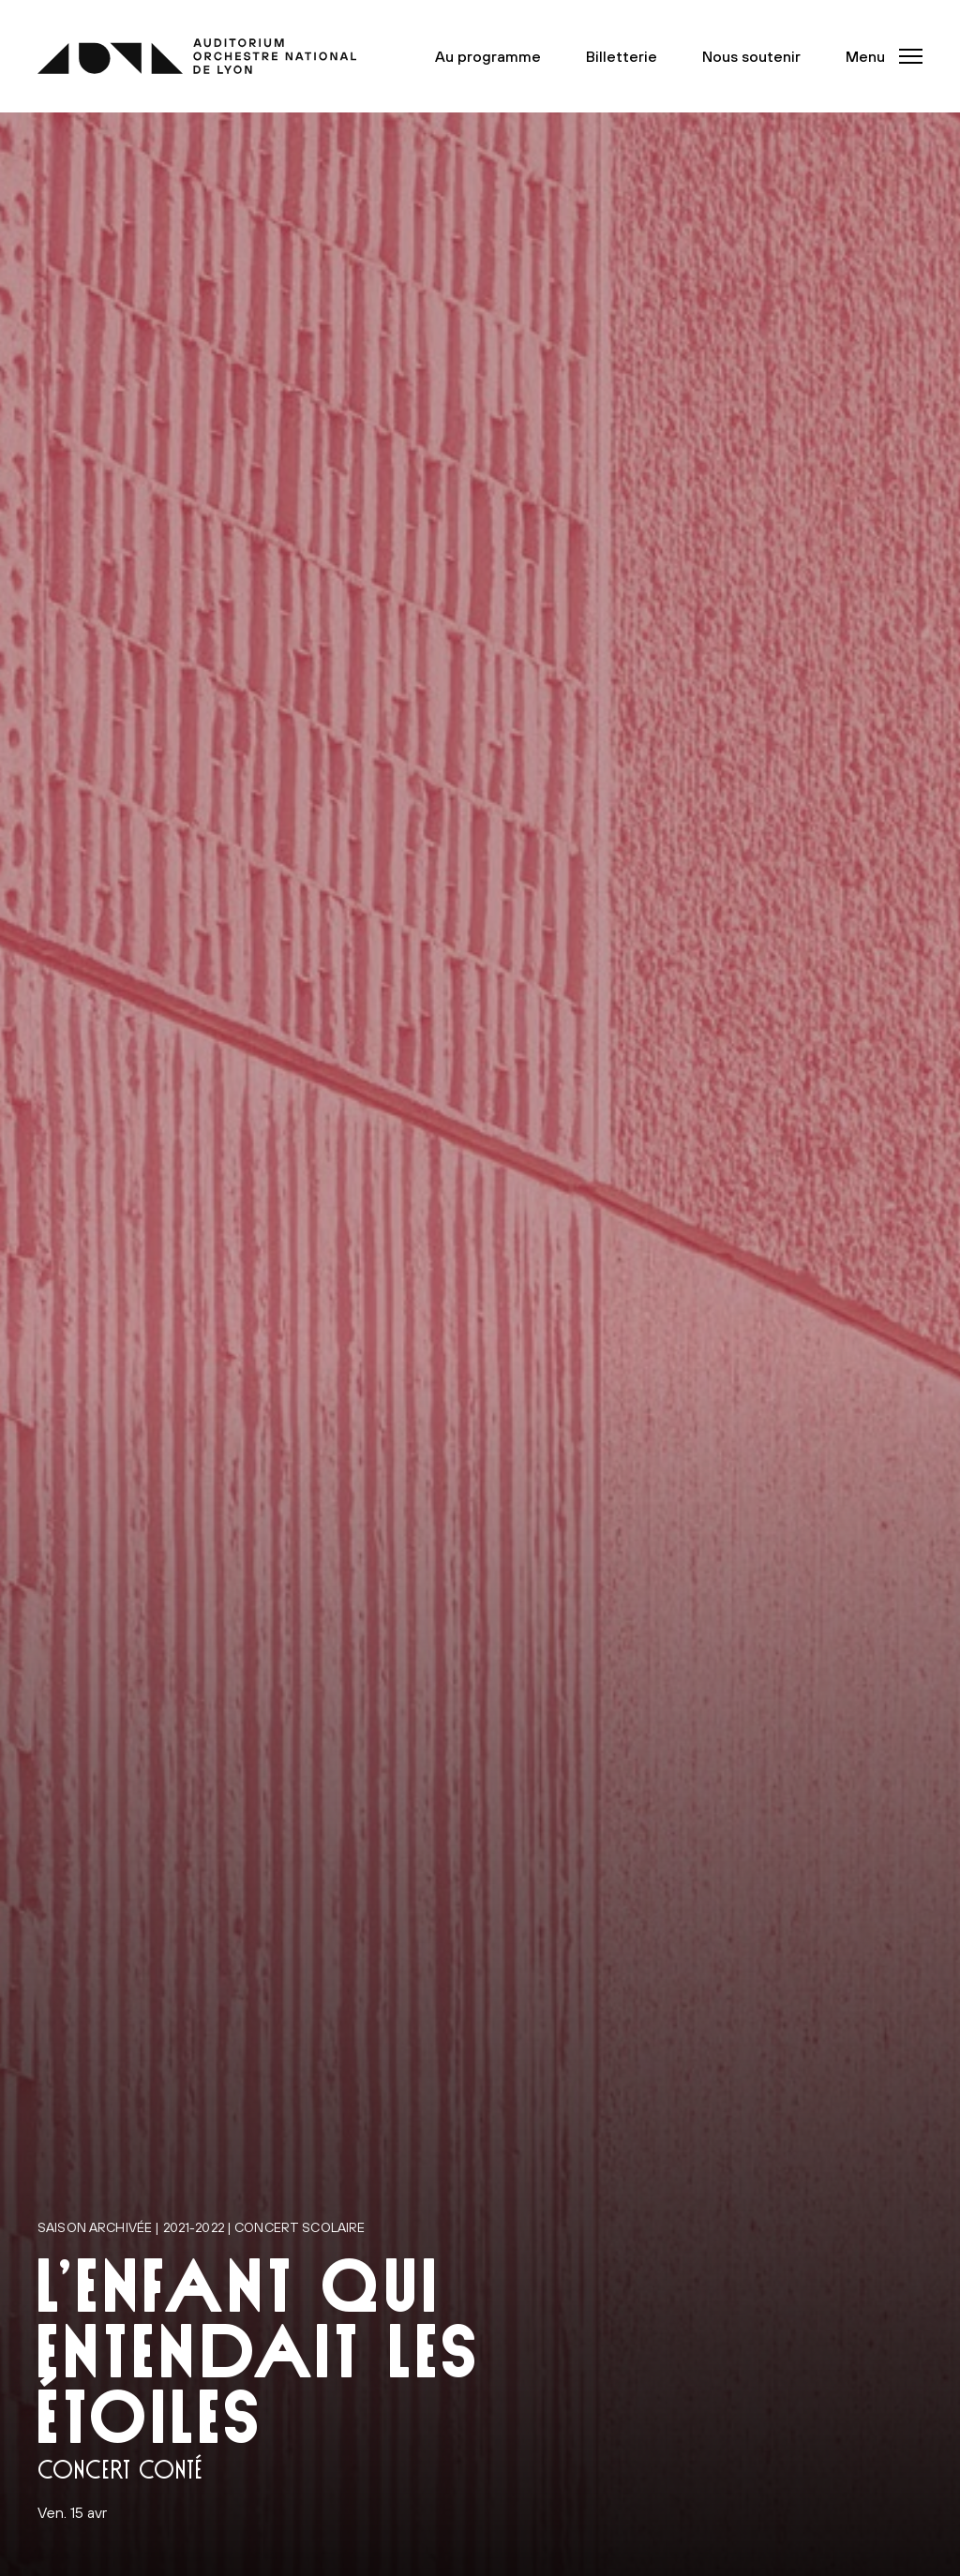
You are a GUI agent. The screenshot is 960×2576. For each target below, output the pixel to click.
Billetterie (621, 56)
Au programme (488, 56)
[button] (878, 56)
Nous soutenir (751, 56)
